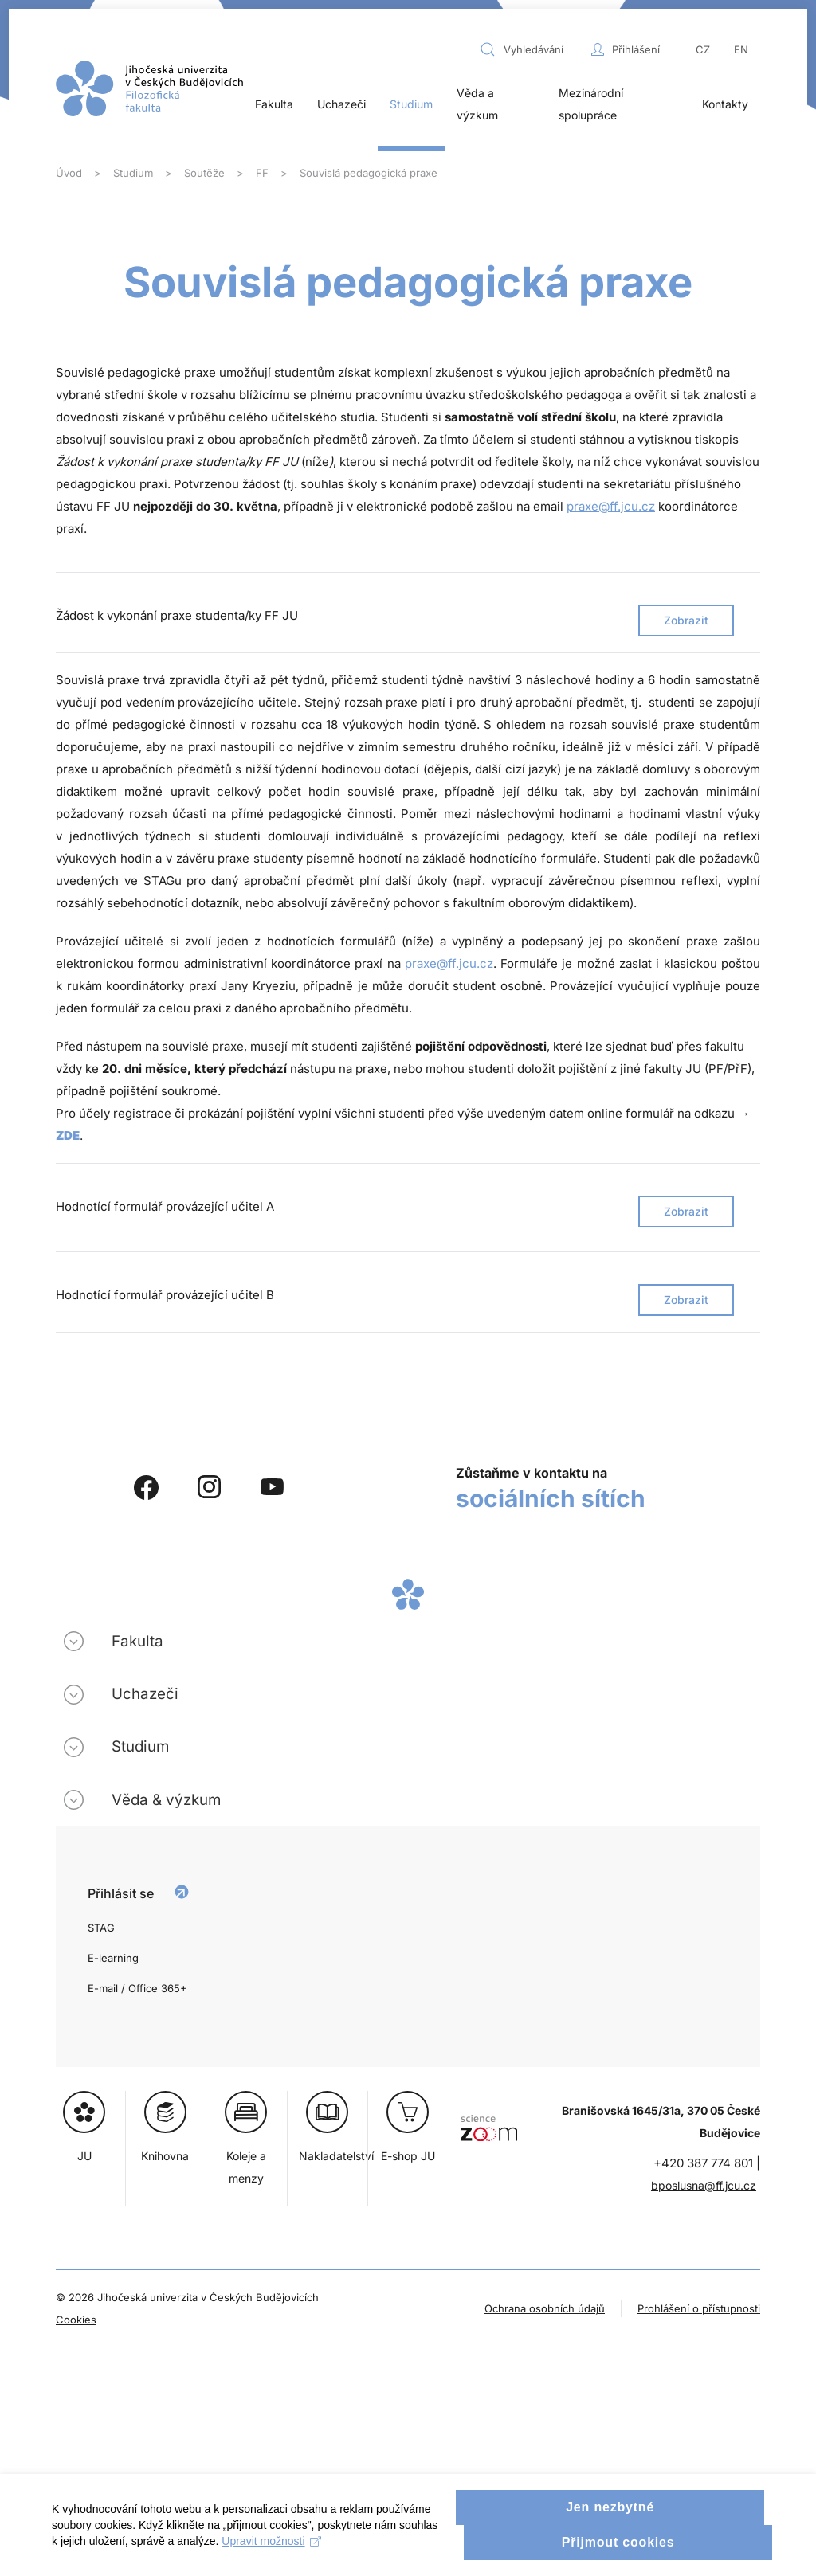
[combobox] (531, 49)
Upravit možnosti (317, 2560)
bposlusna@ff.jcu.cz (703, 2185)
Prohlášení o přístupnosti (699, 2308)
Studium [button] (411, 104)
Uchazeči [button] (341, 104)
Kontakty (725, 104)
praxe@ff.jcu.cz (611, 506)
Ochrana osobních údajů (544, 2308)
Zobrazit (686, 620)
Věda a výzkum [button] (477, 104)
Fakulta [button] (274, 104)
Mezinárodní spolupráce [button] (591, 104)
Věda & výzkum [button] (166, 1800)
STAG (101, 1927)
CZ (703, 49)
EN (741, 49)
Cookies (76, 2319)
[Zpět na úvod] (149, 88)
